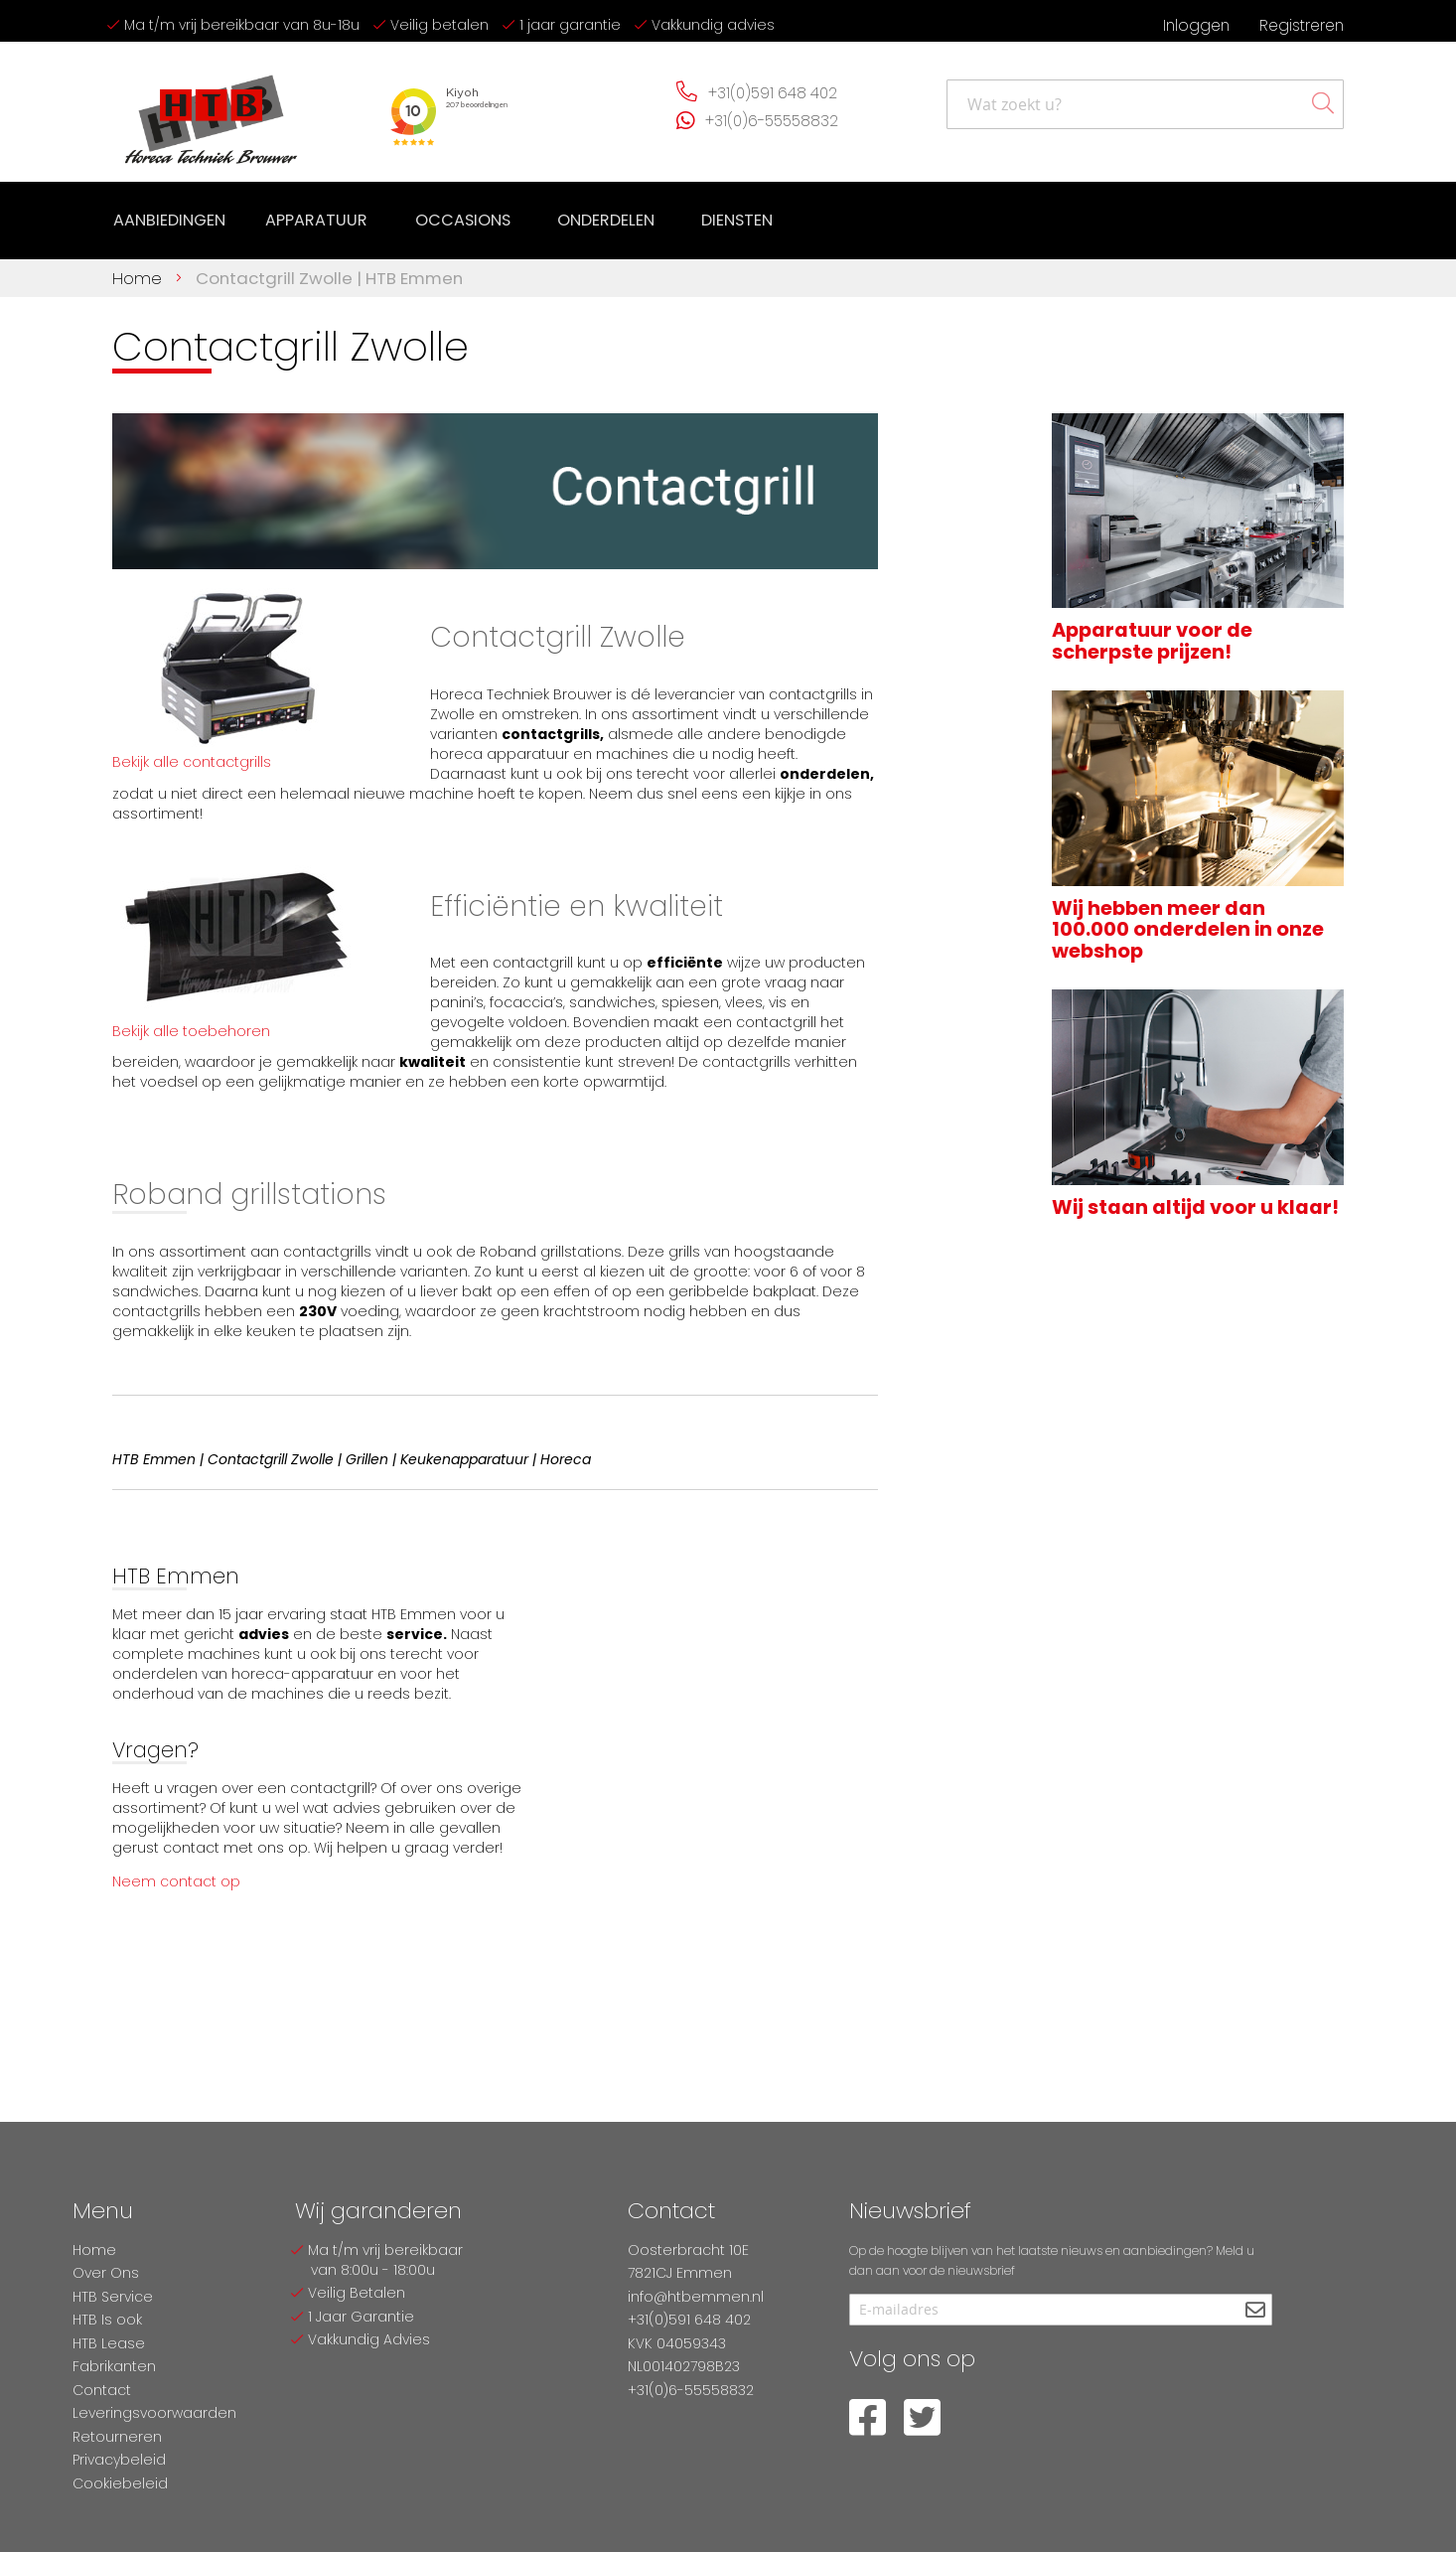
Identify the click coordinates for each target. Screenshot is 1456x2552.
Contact (102, 2390)
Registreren (1301, 25)
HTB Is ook (107, 2319)
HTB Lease (109, 2343)
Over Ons (106, 2273)
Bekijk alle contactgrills (191, 758)
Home (139, 274)
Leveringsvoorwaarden (154, 2413)
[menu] (439, 219)
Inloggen (1196, 25)
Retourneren (117, 2437)
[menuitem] (168, 219)
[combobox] (1145, 104)
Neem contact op (176, 1878)
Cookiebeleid (120, 2483)
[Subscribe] (1255, 2311)
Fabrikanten (114, 2366)
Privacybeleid (119, 2460)
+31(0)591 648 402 (772, 92)
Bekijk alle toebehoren (191, 1027)
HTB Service (113, 2297)
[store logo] (211, 112)
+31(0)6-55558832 (771, 120)
